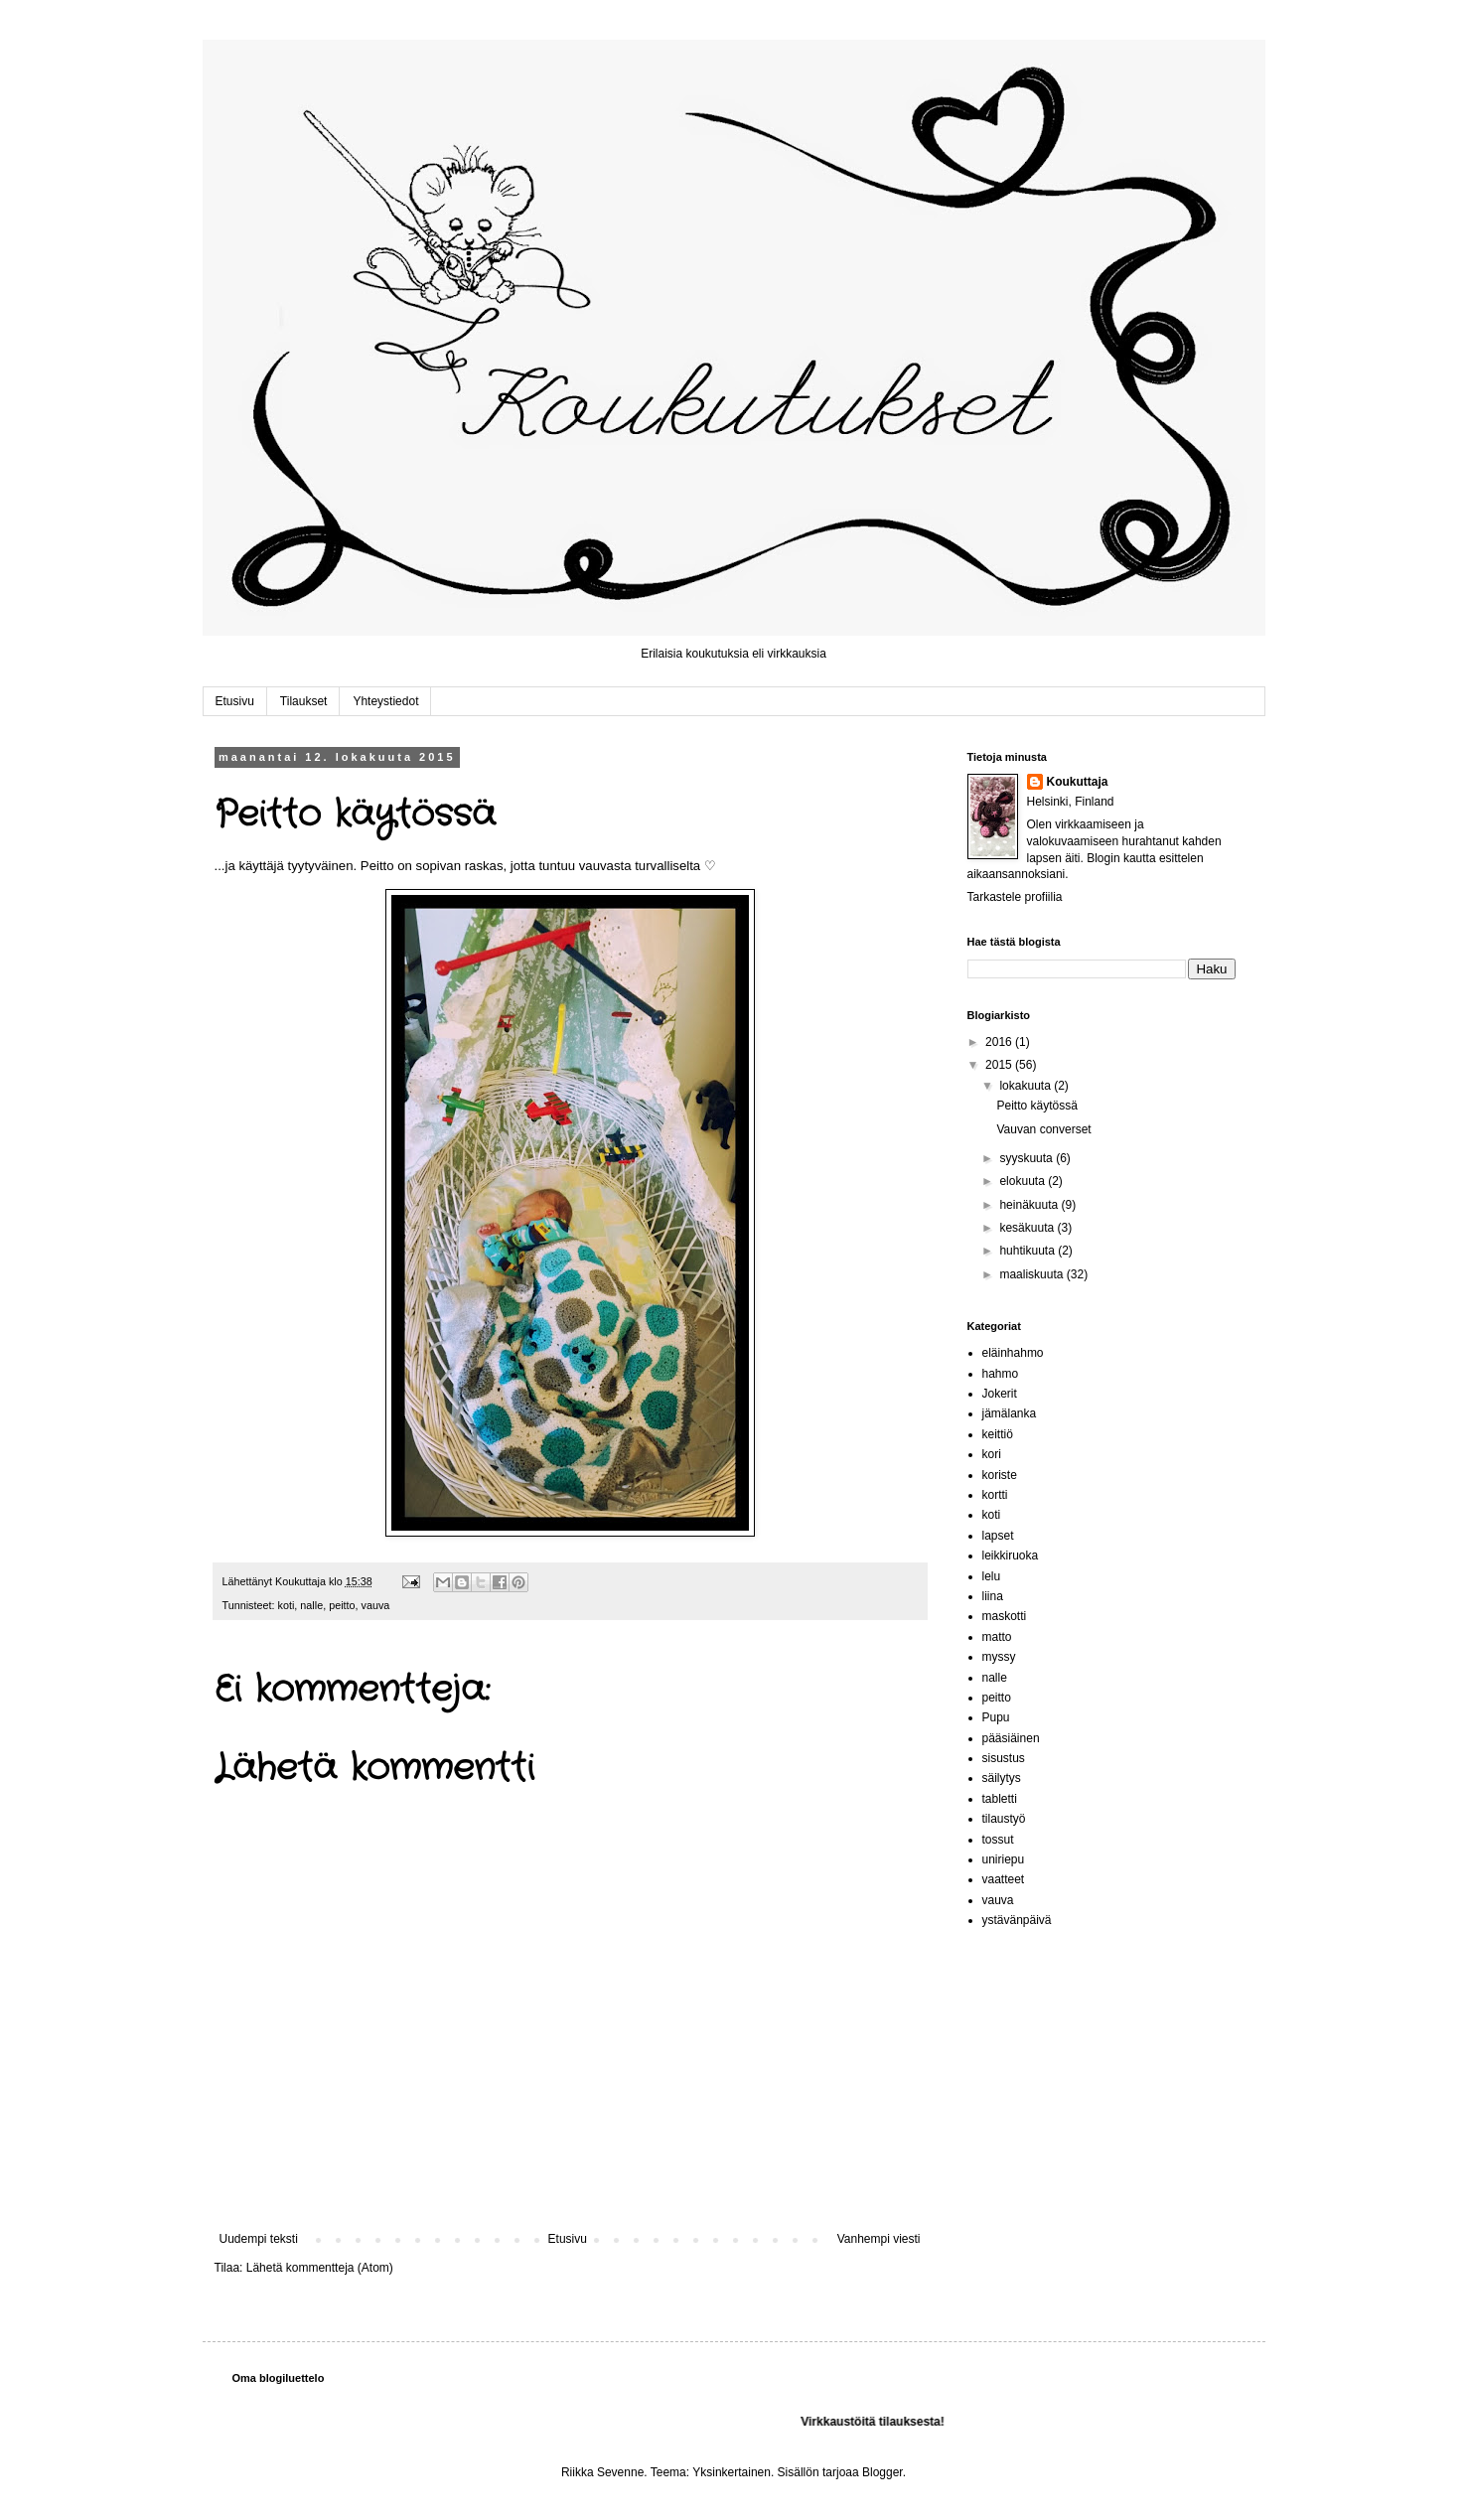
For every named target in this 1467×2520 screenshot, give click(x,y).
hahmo (1000, 1374)
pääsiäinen (1011, 1738)
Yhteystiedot (385, 701)
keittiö (997, 1434)
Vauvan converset (1043, 1129)
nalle (311, 1605)
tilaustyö (1004, 1819)
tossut (998, 1840)
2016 (1000, 1042)
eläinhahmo (1013, 1353)
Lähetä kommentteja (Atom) (319, 2268)
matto (997, 1637)
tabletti (999, 1799)
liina (992, 1596)
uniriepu (1003, 1859)
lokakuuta (1026, 1086)
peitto (342, 1605)
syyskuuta (1027, 1158)
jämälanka (1009, 1413)
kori (991, 1454)
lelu (991, 1576)
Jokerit (999, 1394)
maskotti (1004, 1616)
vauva (376, 1605)
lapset (998, 1536)
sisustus (1003, 1758)
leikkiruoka (1010, 1555)
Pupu (996, 1717)
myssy (999, 1657)
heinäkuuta (1030, 1205)
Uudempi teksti (259, 2239)
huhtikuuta (1028, 1251)
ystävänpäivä (1017, 1920)
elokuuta (1023, 1181)
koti (286, 1605)
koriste (999, 1475)
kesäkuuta (1028, 1228)
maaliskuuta (1032, 1274)
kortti (995, 1495)
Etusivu (235, 701)
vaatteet (1003, 1879)
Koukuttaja (1077, 782)
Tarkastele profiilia (1015, 897)
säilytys (1001, 1778)
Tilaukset (304, 701)
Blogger (882, 2472)
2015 (1000, 1065)
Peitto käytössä (1036, 1105)
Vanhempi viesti (879, 2239)
